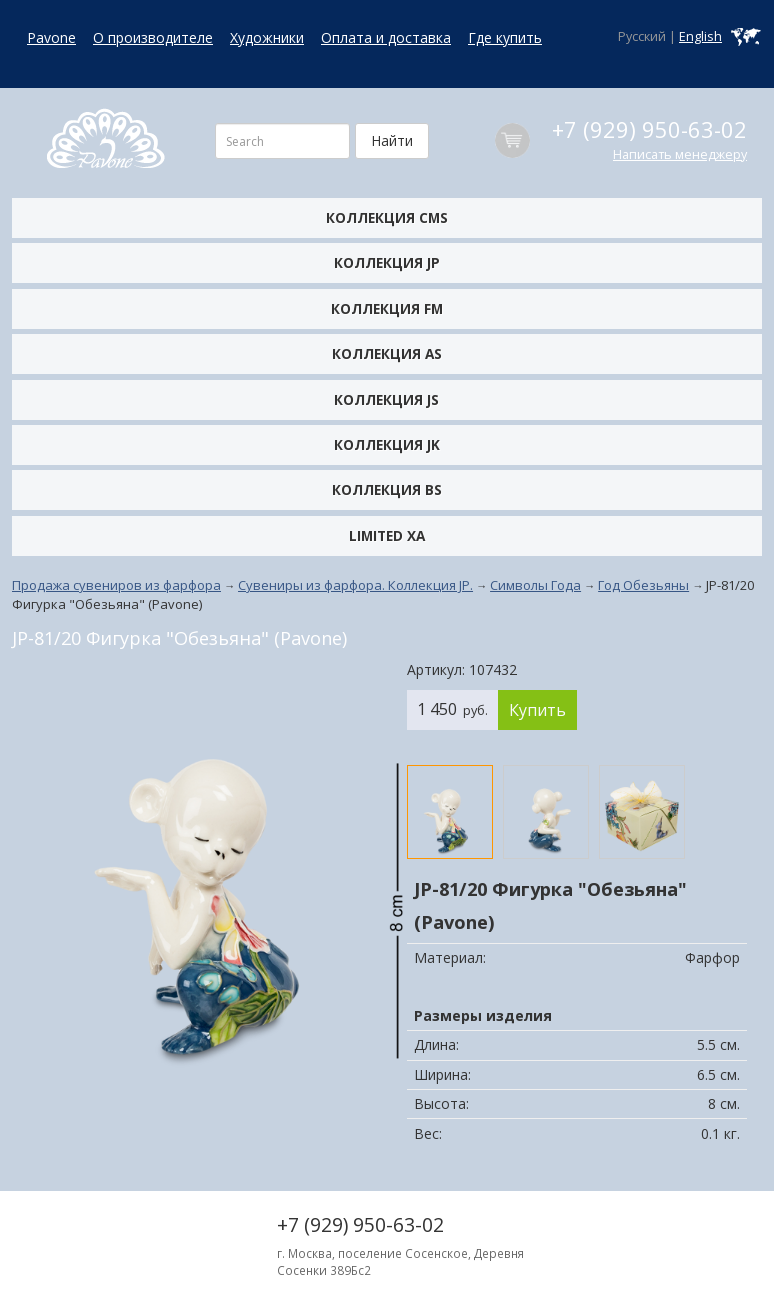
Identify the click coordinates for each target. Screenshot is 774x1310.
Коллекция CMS (387, 217)
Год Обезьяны (643, 585)
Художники (267, 37)
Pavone (51, 37)
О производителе (153, 37)
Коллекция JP (387, 262)
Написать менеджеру (680, 154)
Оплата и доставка (386, 37)
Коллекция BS (387, 489)
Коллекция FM (387, 308)
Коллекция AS (387, 353)
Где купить (505, 37)
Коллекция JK (387, 444)
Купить (537, 710)
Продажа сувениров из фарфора (116, 585)
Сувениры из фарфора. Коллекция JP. (355, 585)
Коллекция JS (386, 399)
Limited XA (387, 535)
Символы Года (535, 585)
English (700, 36)
